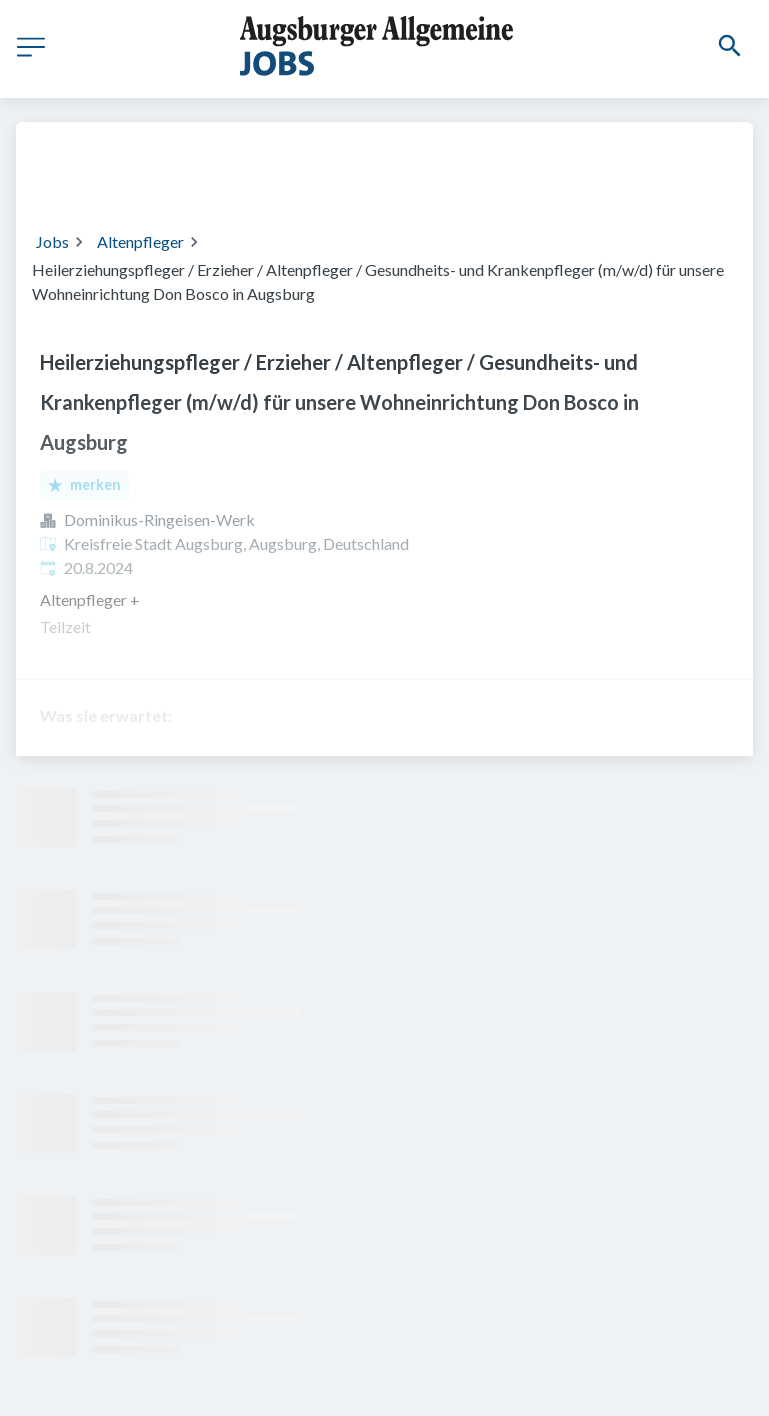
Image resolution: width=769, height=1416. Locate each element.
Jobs (52, 241)
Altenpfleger (140, 241)
